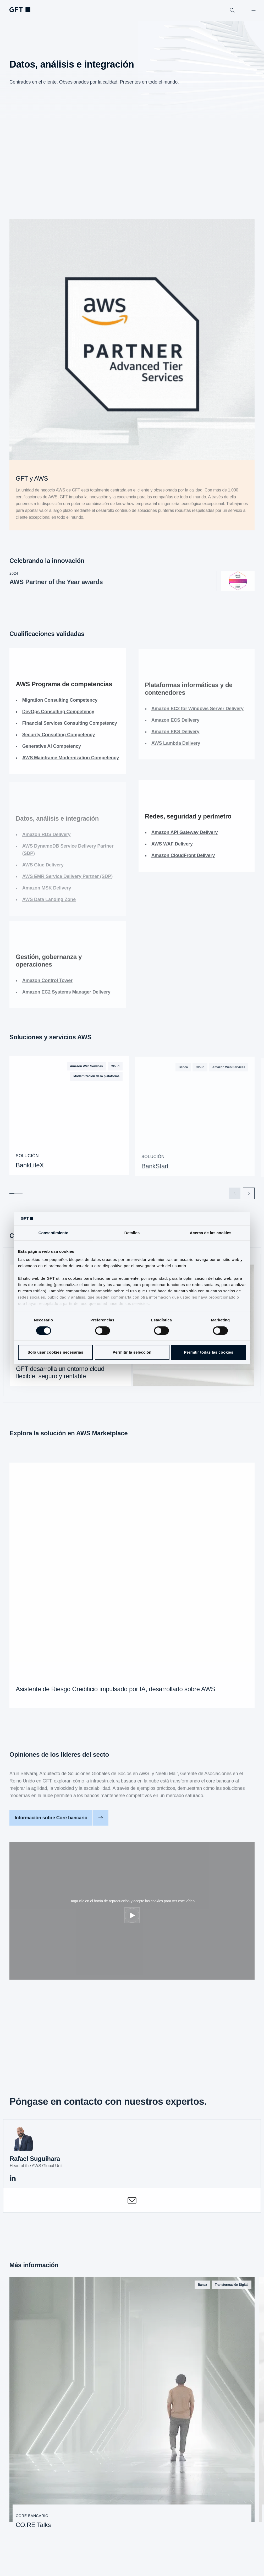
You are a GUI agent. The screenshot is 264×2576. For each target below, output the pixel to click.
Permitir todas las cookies (208, 1352)
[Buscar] (232, 10)
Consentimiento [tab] (53, 1233)
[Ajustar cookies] (132, 1915)
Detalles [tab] (132, 1233)
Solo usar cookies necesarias (55, 1352)
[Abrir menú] (253, 10)
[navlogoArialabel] (19, 9)
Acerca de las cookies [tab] (211, 1233)
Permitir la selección (132, 1352)
